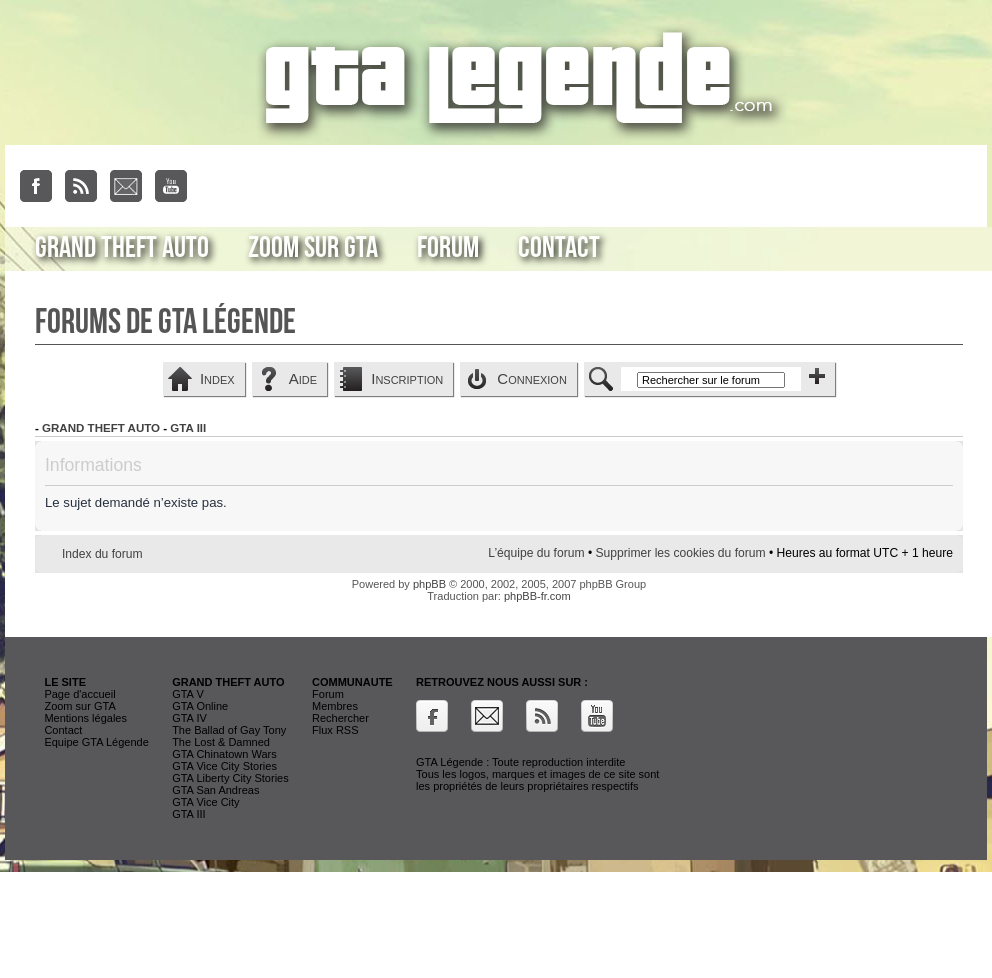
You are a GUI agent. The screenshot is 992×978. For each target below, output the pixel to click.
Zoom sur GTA (313, 248)
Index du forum (102, 554)
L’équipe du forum (536, 553)
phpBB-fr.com (537, 596)
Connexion (532, 378)
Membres (335, 706)
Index (217, 378)
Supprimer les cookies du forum (680, 553)
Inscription (407, 378)
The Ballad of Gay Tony (229, 730)
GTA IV (189, 718)
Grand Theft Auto (122, 248)
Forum (448, 248)
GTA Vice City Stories (224, 766)
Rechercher (340, 718)
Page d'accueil (79, 694)
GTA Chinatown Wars (224, 754)
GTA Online (200, 706)
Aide (303, 378)
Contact (559, 248)
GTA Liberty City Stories (230, 778)
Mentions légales (85, 718)
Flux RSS (335, 730)
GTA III (188, 428)
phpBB (429, 584)
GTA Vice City (205, 802)
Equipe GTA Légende (96, 742)
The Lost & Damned (221, 742)
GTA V (188, 694)
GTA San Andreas (215, 790)
